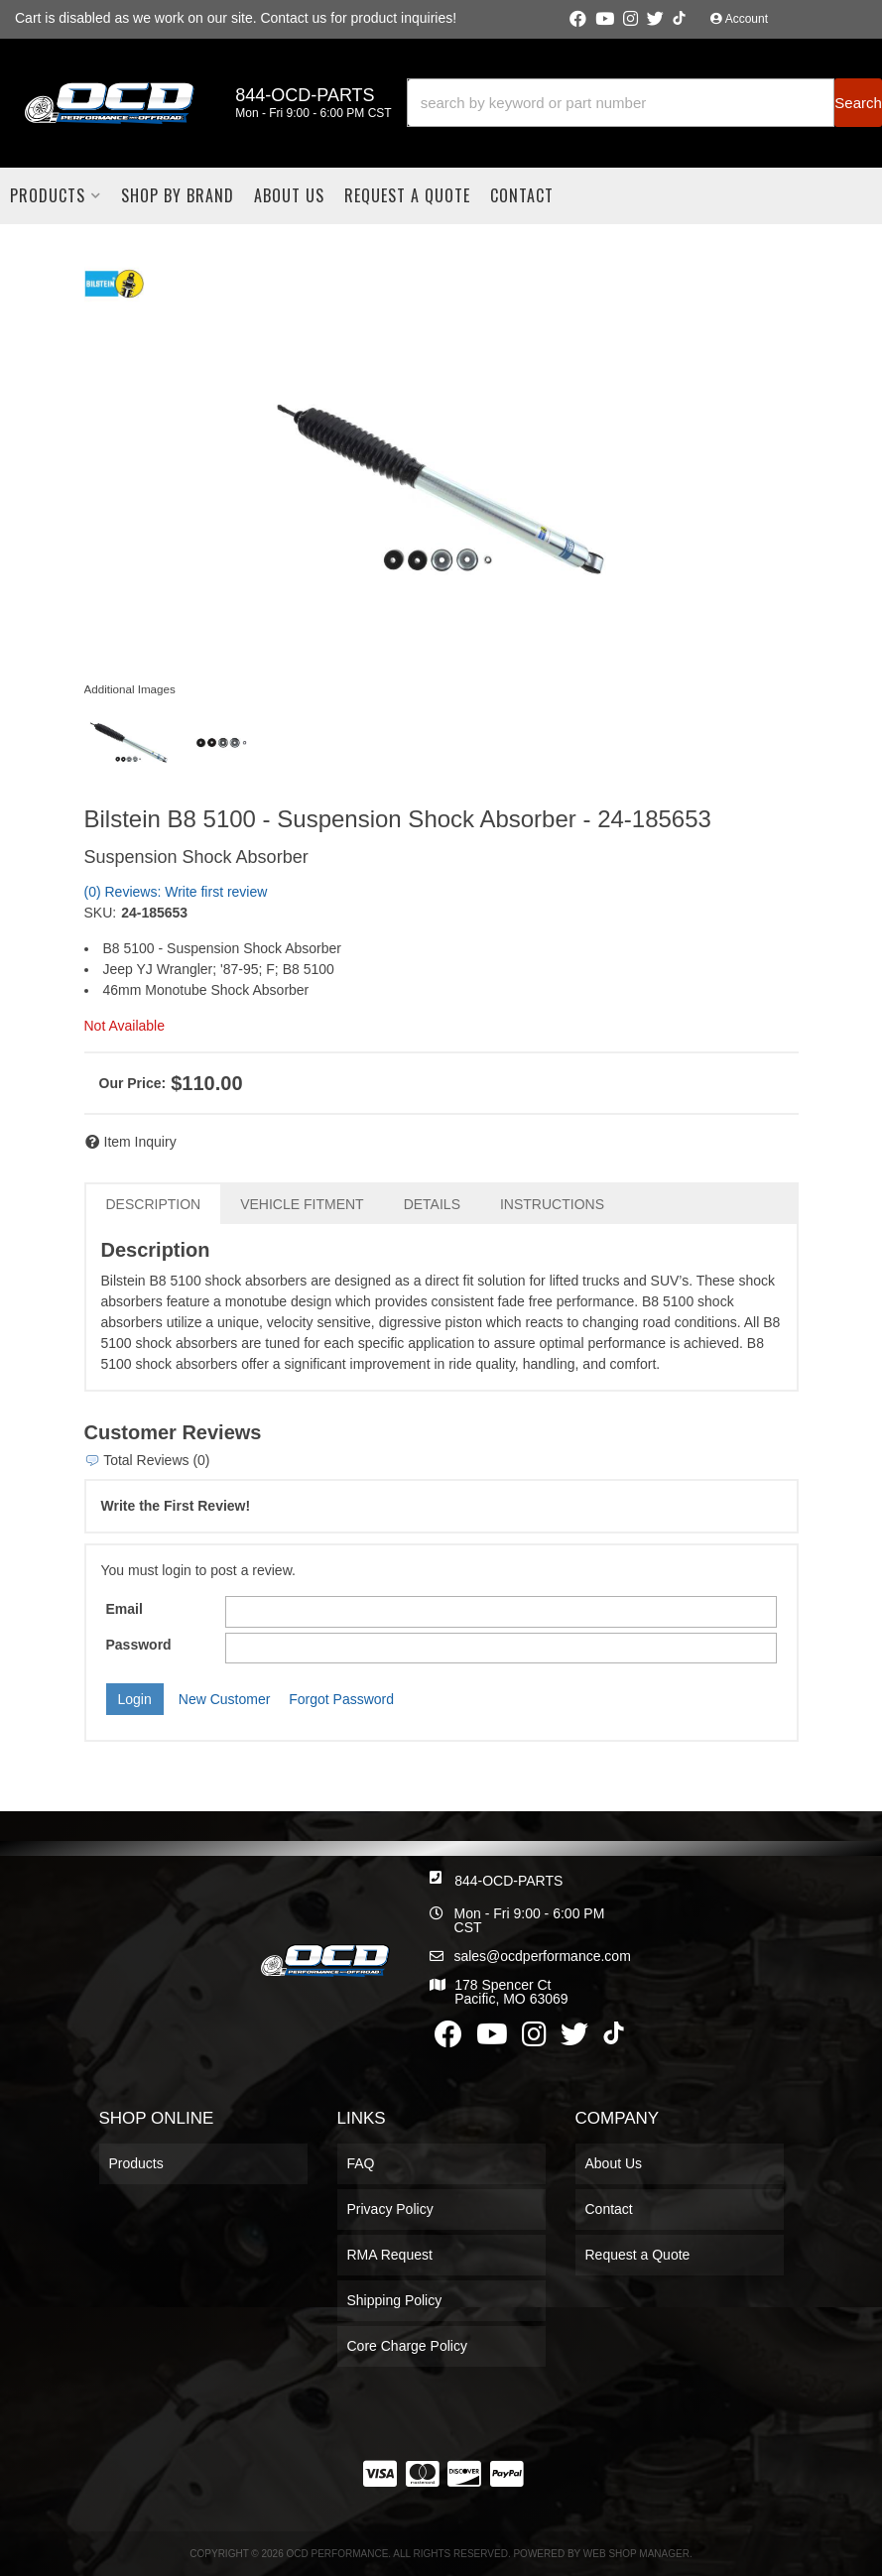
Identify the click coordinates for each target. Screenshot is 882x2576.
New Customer (225, 1699)
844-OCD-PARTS (508, 1881)
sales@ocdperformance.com (541, 1956)
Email (124, 1609)
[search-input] (620, 102)
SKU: (100, 912)
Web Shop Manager (636, 2553)
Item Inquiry (140, 1142)
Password (139, 1645)
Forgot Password (341, 1699)
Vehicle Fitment (301, 1204)
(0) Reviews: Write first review (176, 892)
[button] (644, 102)
